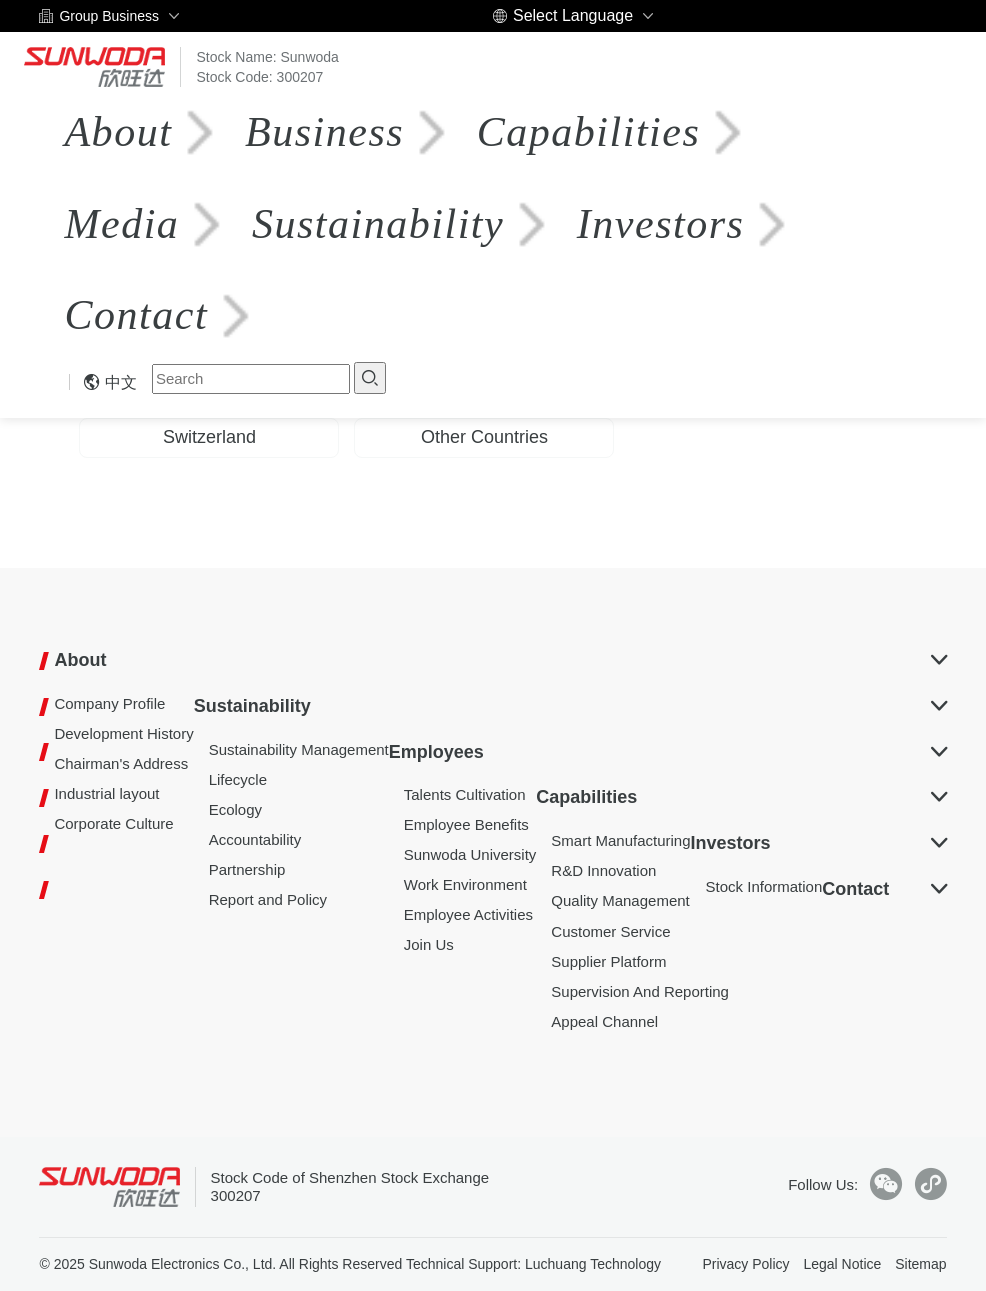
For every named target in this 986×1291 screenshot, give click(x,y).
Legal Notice (842, 1264)
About (118, 132)
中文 (110, 382)
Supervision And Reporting (640, 991)
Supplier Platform (608, 961)
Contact (136, 315)
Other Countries (484, 437)
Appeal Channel (604, 1021)
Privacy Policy (745, 1264)
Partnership (247, 869)
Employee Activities (468, 914)
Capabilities (587, 132)
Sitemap (920, 1264)
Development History (123, 733)
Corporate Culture (113, 823)
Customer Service (610, 931)
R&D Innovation (603, 870)
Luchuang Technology (593, 1264)
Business (324, 132)
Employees (436, 752)
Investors (661, 224)
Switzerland (209, 437)
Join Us (429, 944)
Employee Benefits (466, 824)
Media (121, 224)
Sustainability (374, 224)
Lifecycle (238, 779)
